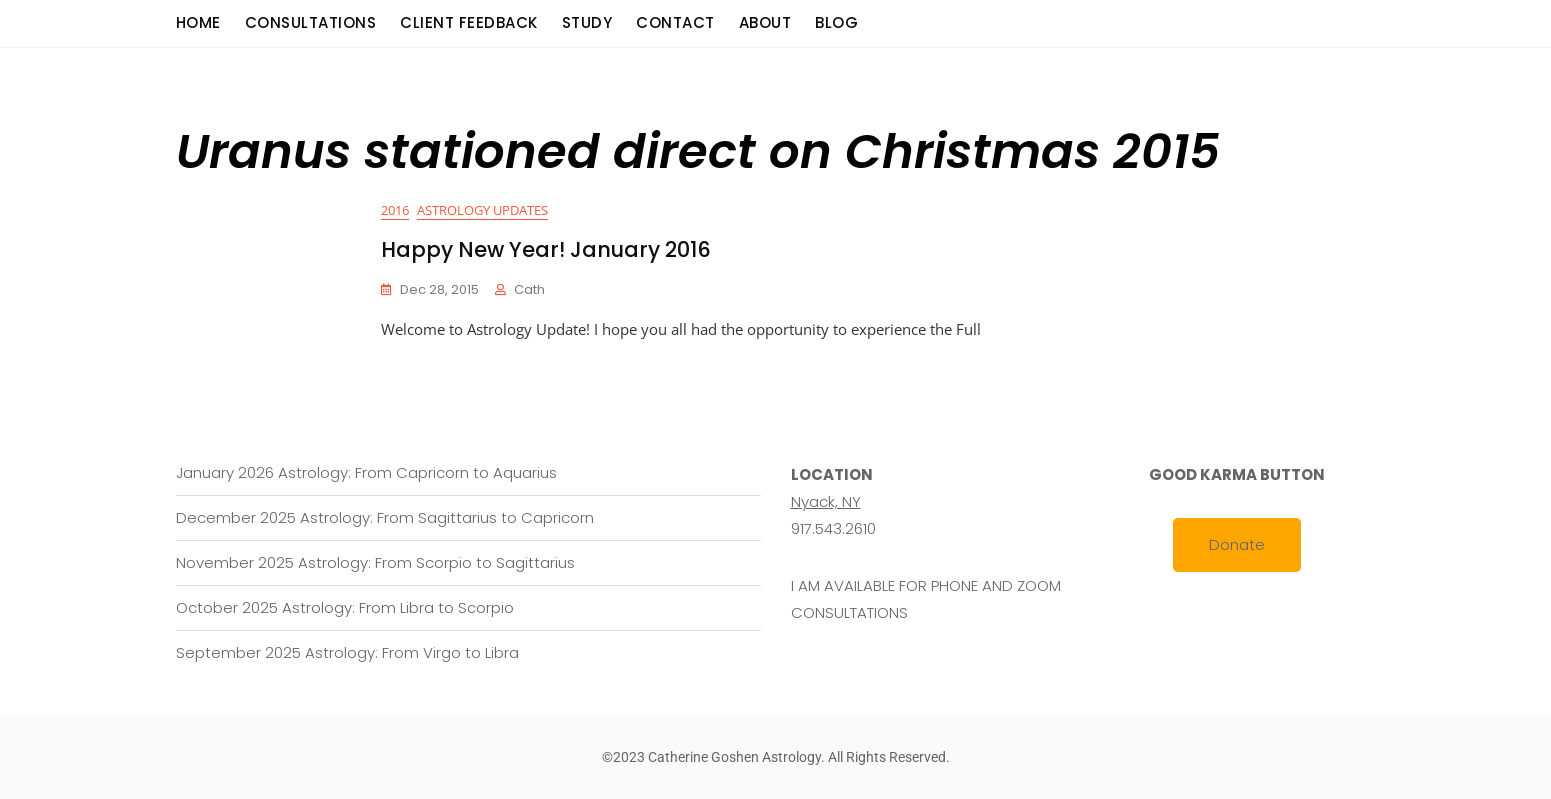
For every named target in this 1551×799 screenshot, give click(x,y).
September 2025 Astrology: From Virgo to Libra (347, 652)
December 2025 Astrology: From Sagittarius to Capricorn (385, 517)
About (765, 22)
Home (198, 22)
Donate (1237, 544)
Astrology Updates (482, 210)
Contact (675, 22)
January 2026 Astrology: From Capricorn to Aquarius (366, 472)
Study (587, 22)
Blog (836, 22)
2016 (395, 210)
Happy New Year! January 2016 (546, 249)
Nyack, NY (826, 501)
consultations (311, 22)
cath (529, 289)
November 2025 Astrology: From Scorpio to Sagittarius (375, 562)
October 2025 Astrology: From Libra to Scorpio (345, 607)
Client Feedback (469, 22)
